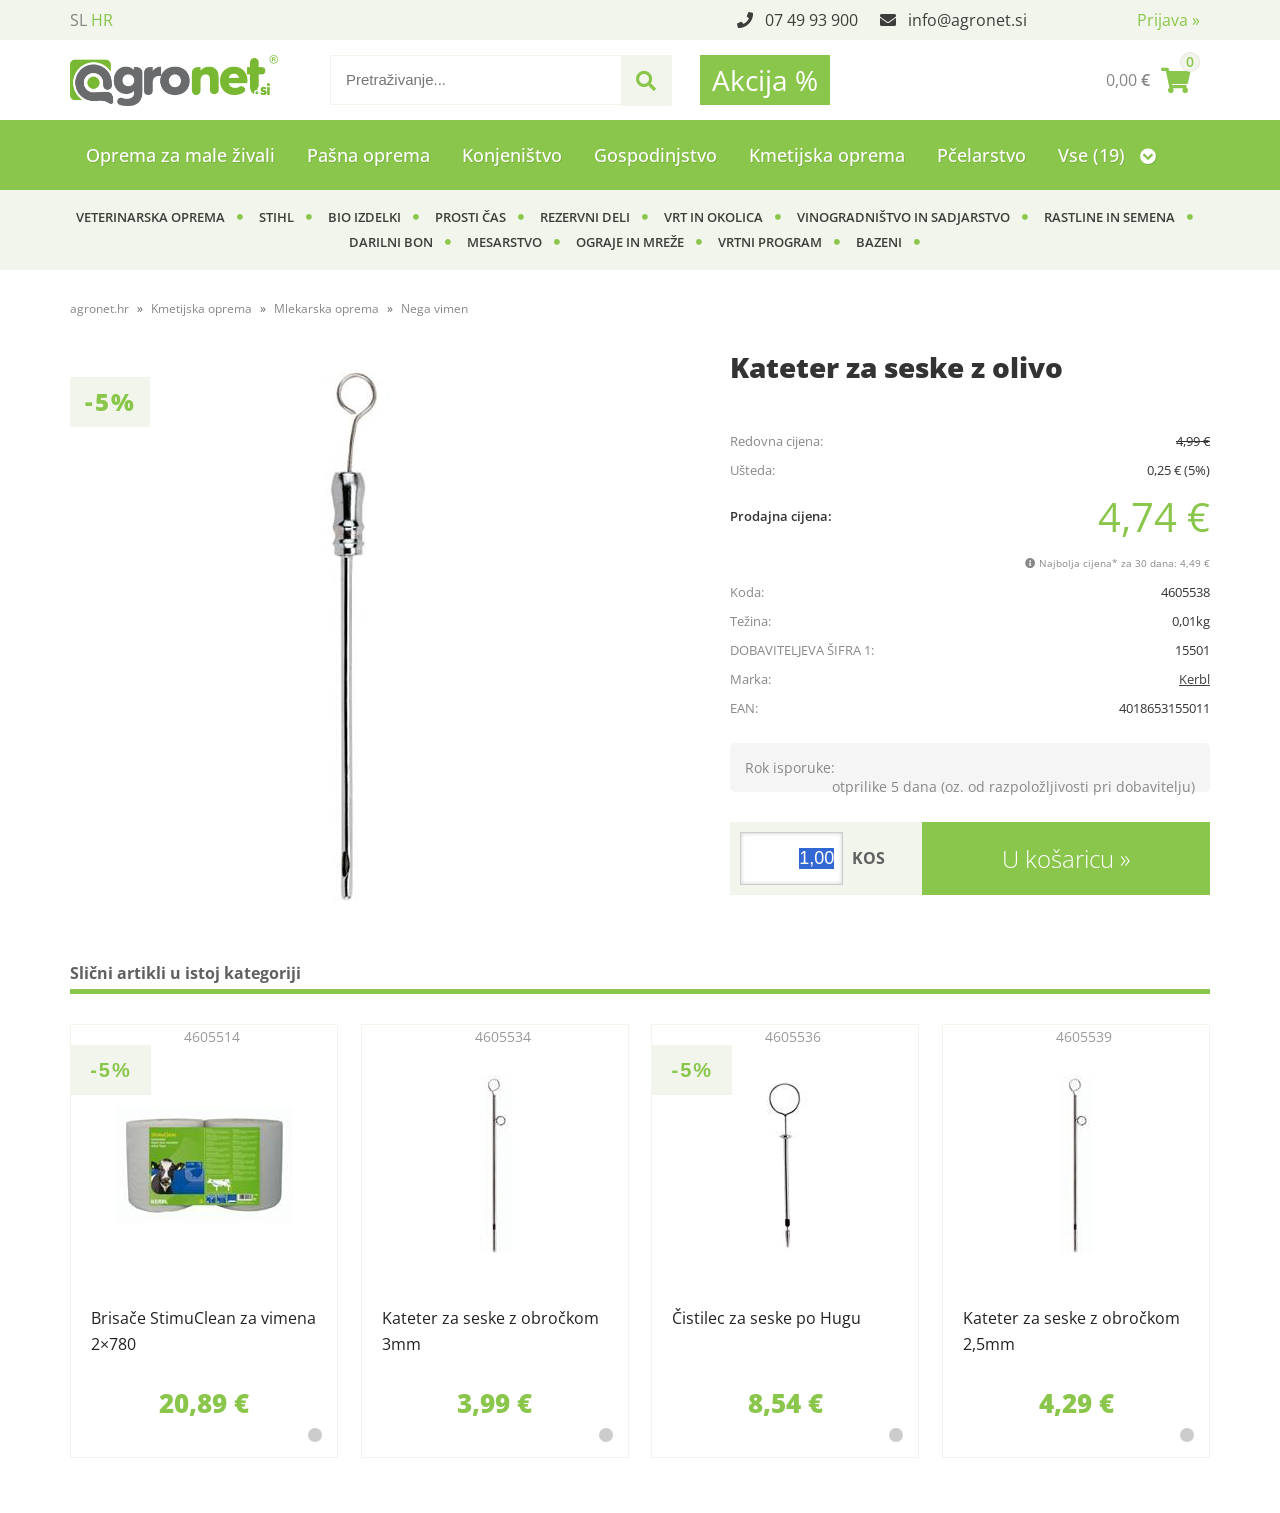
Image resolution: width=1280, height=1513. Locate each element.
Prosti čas (470, 217)
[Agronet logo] (174, 80)
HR (102, 20)
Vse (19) (1107, 155)
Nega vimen (434, 308)
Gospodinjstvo (655, 155)
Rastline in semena (1109, 217)
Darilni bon (391, 242)
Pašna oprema (368, 155)
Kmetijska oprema (827, 155)
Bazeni (879, 242)
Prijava (1168, 20)
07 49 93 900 (811, 20)
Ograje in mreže (630, 242)
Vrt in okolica (713, 217)
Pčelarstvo (981, 155)
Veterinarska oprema (150, 217)
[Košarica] (1148, 80)
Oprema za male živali (180, 155)
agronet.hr (99, 308)
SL (78, 20)
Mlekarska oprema (326, 308)
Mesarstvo (504, 242)
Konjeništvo (512, 155)
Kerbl (1194, 679)
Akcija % (765, 80)
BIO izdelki (364, 217)
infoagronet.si (967, 20)
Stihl (276, 217)
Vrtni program (770, 242)
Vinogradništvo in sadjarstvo (903, 217)
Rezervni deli (585, 217)
